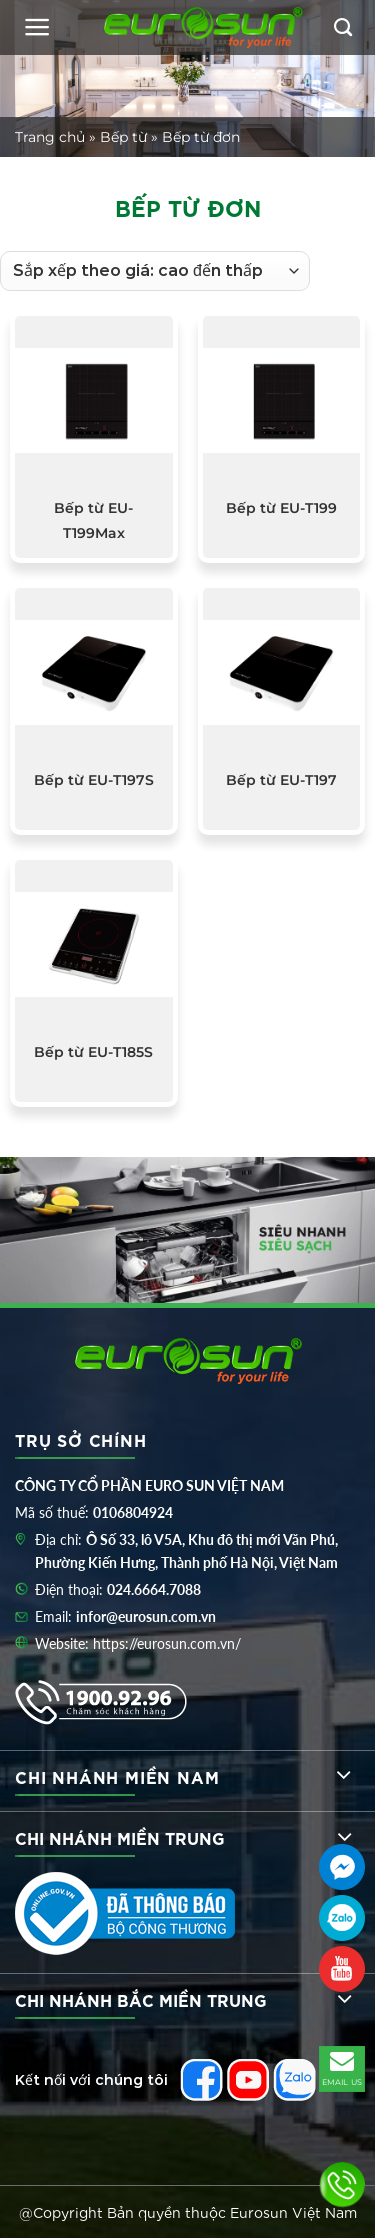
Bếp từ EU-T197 (281, 780)
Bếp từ (123, 137)
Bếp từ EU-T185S (93, 1052)
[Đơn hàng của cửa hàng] (155, 271)
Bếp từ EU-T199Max (93, 520)
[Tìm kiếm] (343, 28)
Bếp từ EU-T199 (281, 508)
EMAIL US (342, 2067)
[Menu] (37, 27)
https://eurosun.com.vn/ (167, 1643)
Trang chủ (50, 137)
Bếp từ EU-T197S (94, 780)
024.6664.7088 (154, 1589)
